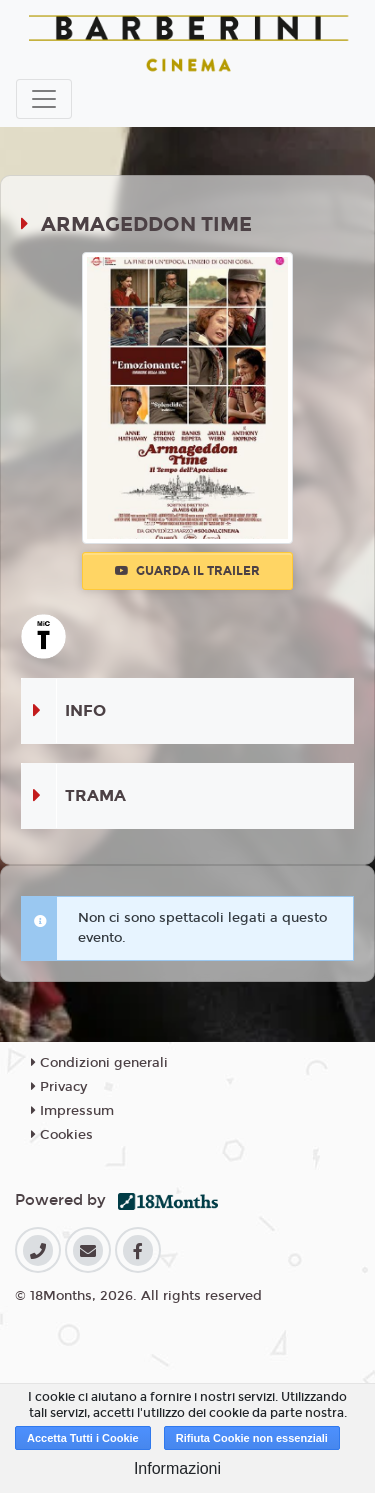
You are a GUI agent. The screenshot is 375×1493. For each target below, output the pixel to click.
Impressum (72, 1111)
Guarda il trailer (187, 571)
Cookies (62, 1135)
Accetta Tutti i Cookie (83, 1438)
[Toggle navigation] (44, 99)
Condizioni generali (99, 1063)
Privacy (59, 1087)
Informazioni (177, 1468)
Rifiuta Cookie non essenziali (252, 1438)
